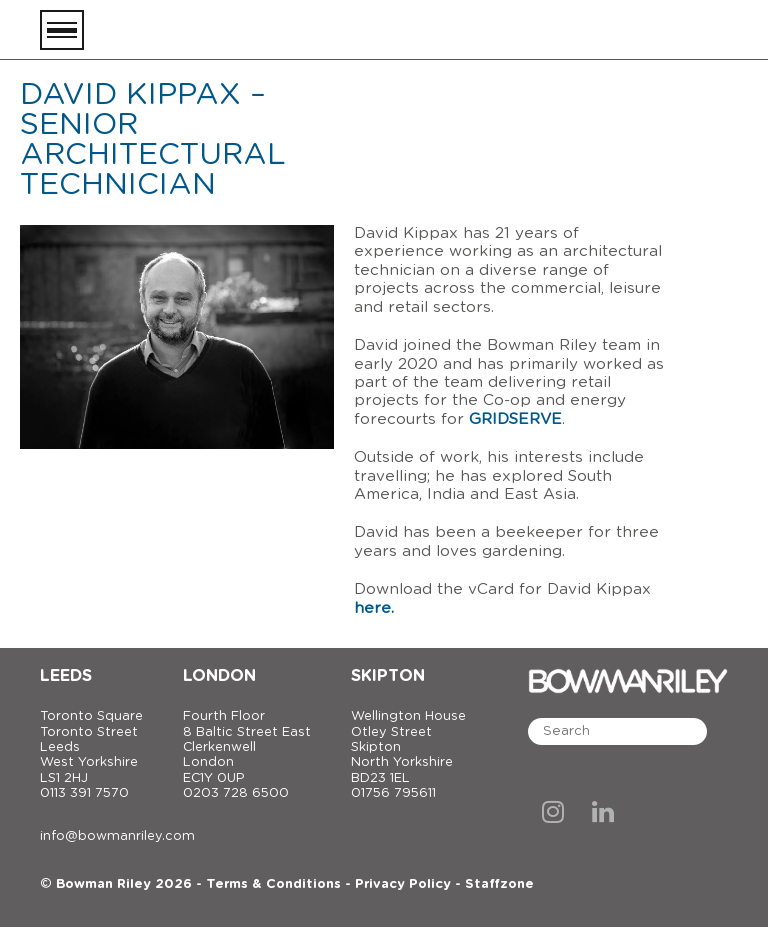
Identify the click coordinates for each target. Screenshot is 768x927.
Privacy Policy (403, 884)
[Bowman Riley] (628, 30)
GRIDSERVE (515, 419)
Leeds (66, 676)
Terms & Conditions (273, 884)
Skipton (388, 676)
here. (374, 608)
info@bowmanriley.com (117, 836)
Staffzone (499, 884)
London (219, 676)
